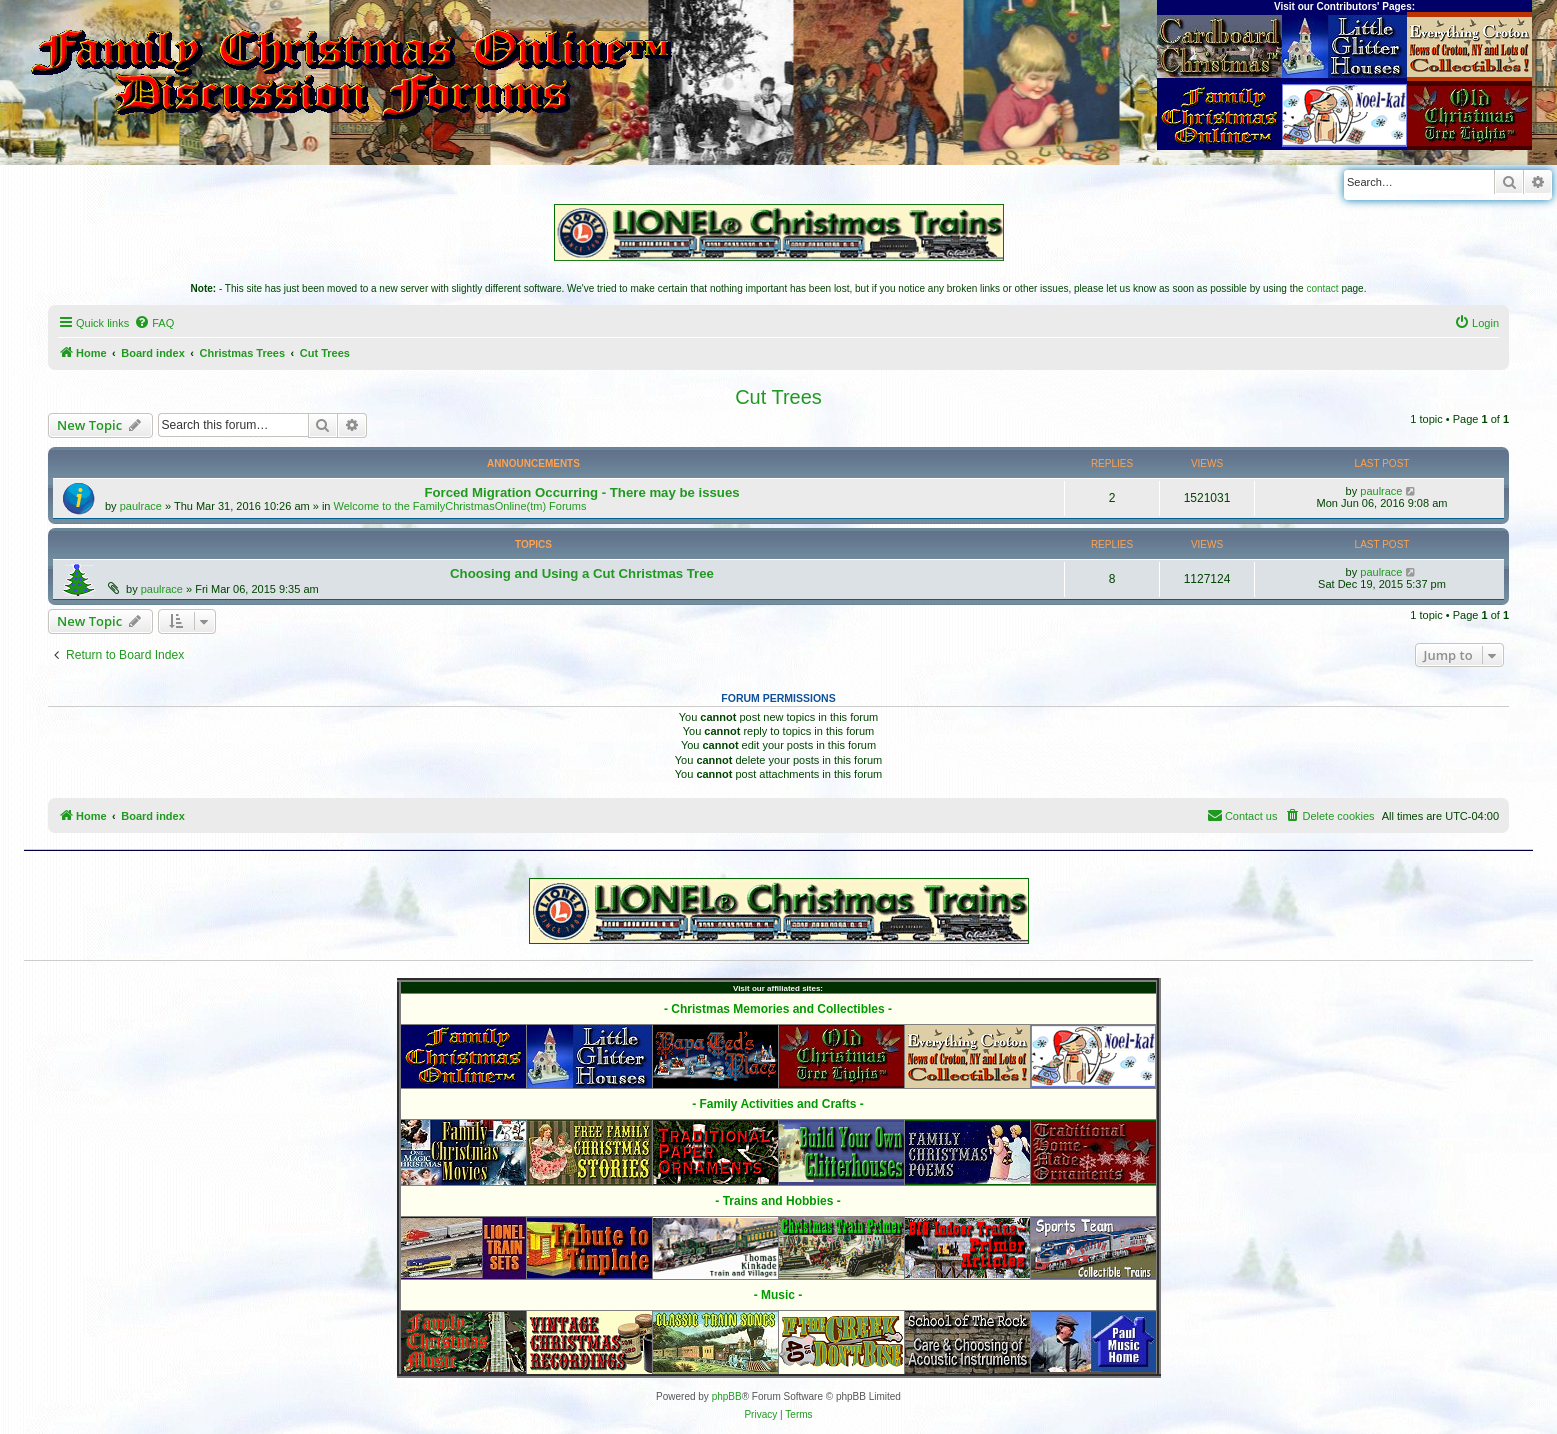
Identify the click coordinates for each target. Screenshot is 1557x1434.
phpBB (727, 1396)
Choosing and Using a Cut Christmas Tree (582, 573)
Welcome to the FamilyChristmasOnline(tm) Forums (460, 506)
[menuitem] (154, 323)
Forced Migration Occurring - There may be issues (581, 492)
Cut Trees (778, 397)
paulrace (141, 506)
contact (1322, 288)
